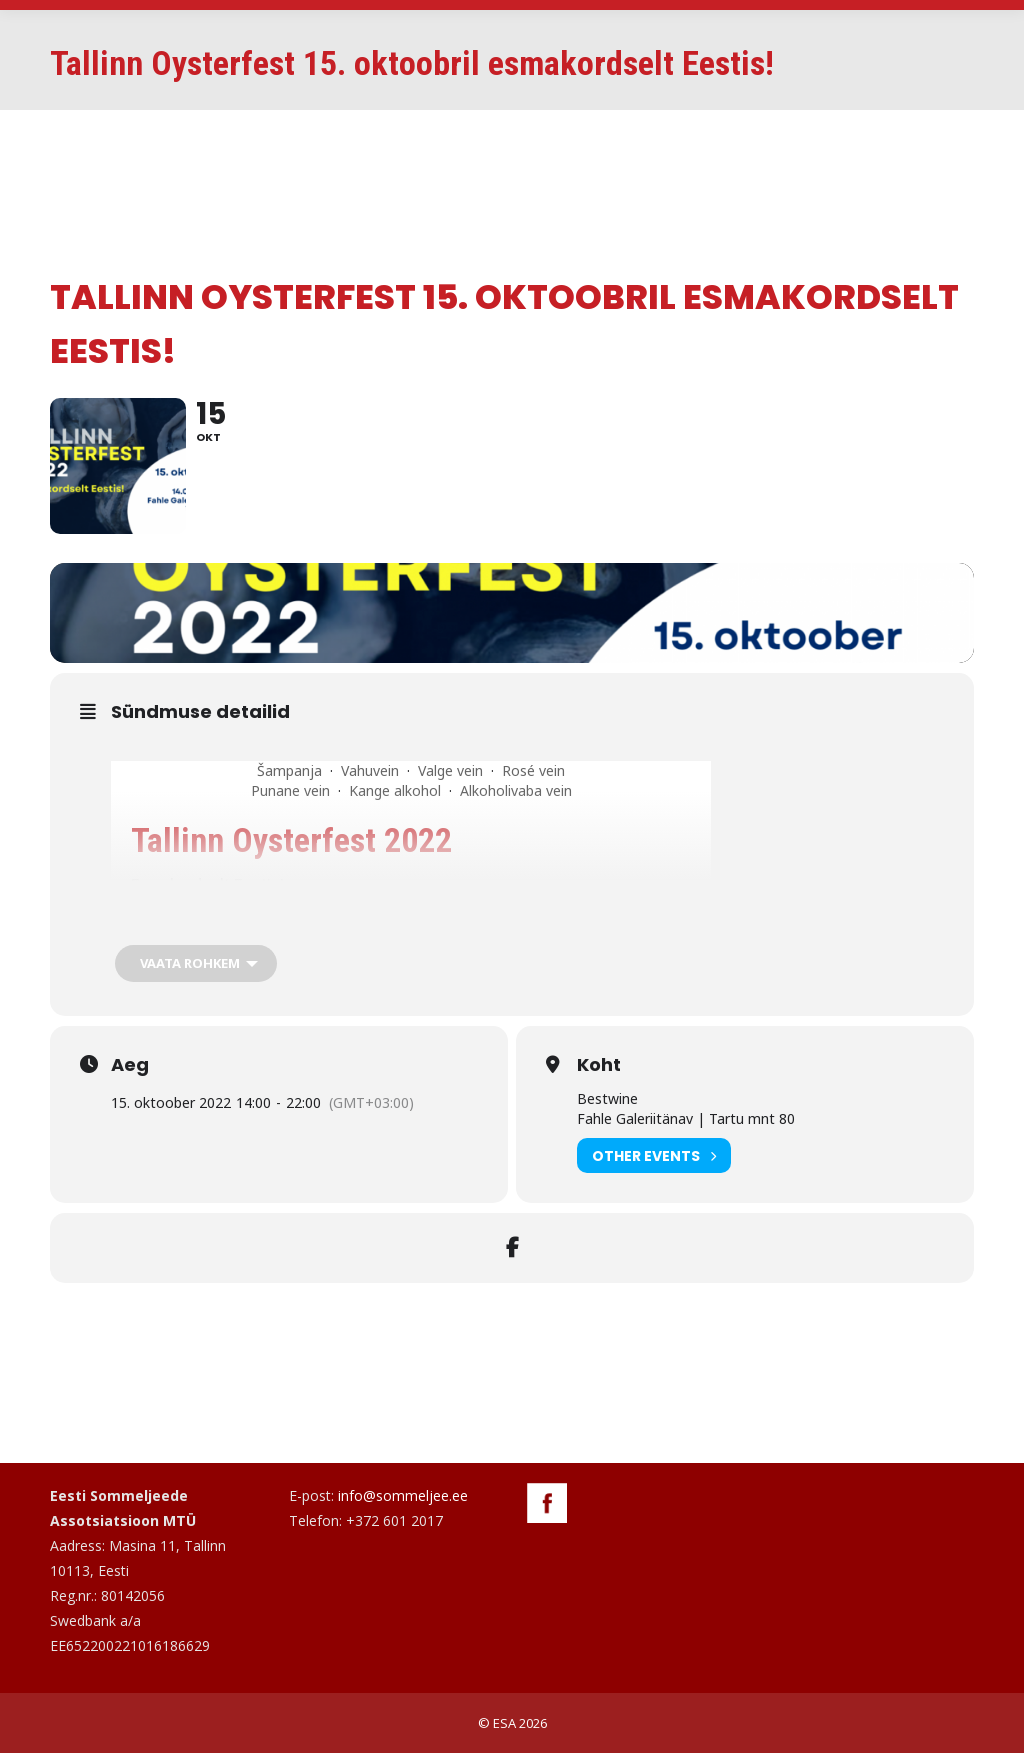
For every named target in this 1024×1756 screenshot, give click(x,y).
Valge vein (450, 773)
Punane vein (290, 793)
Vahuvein (370, 773)
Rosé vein (533, 773)
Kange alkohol (395, 793)
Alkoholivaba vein (516, 793)
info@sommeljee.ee (403, 1498)
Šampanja (289, 773)
